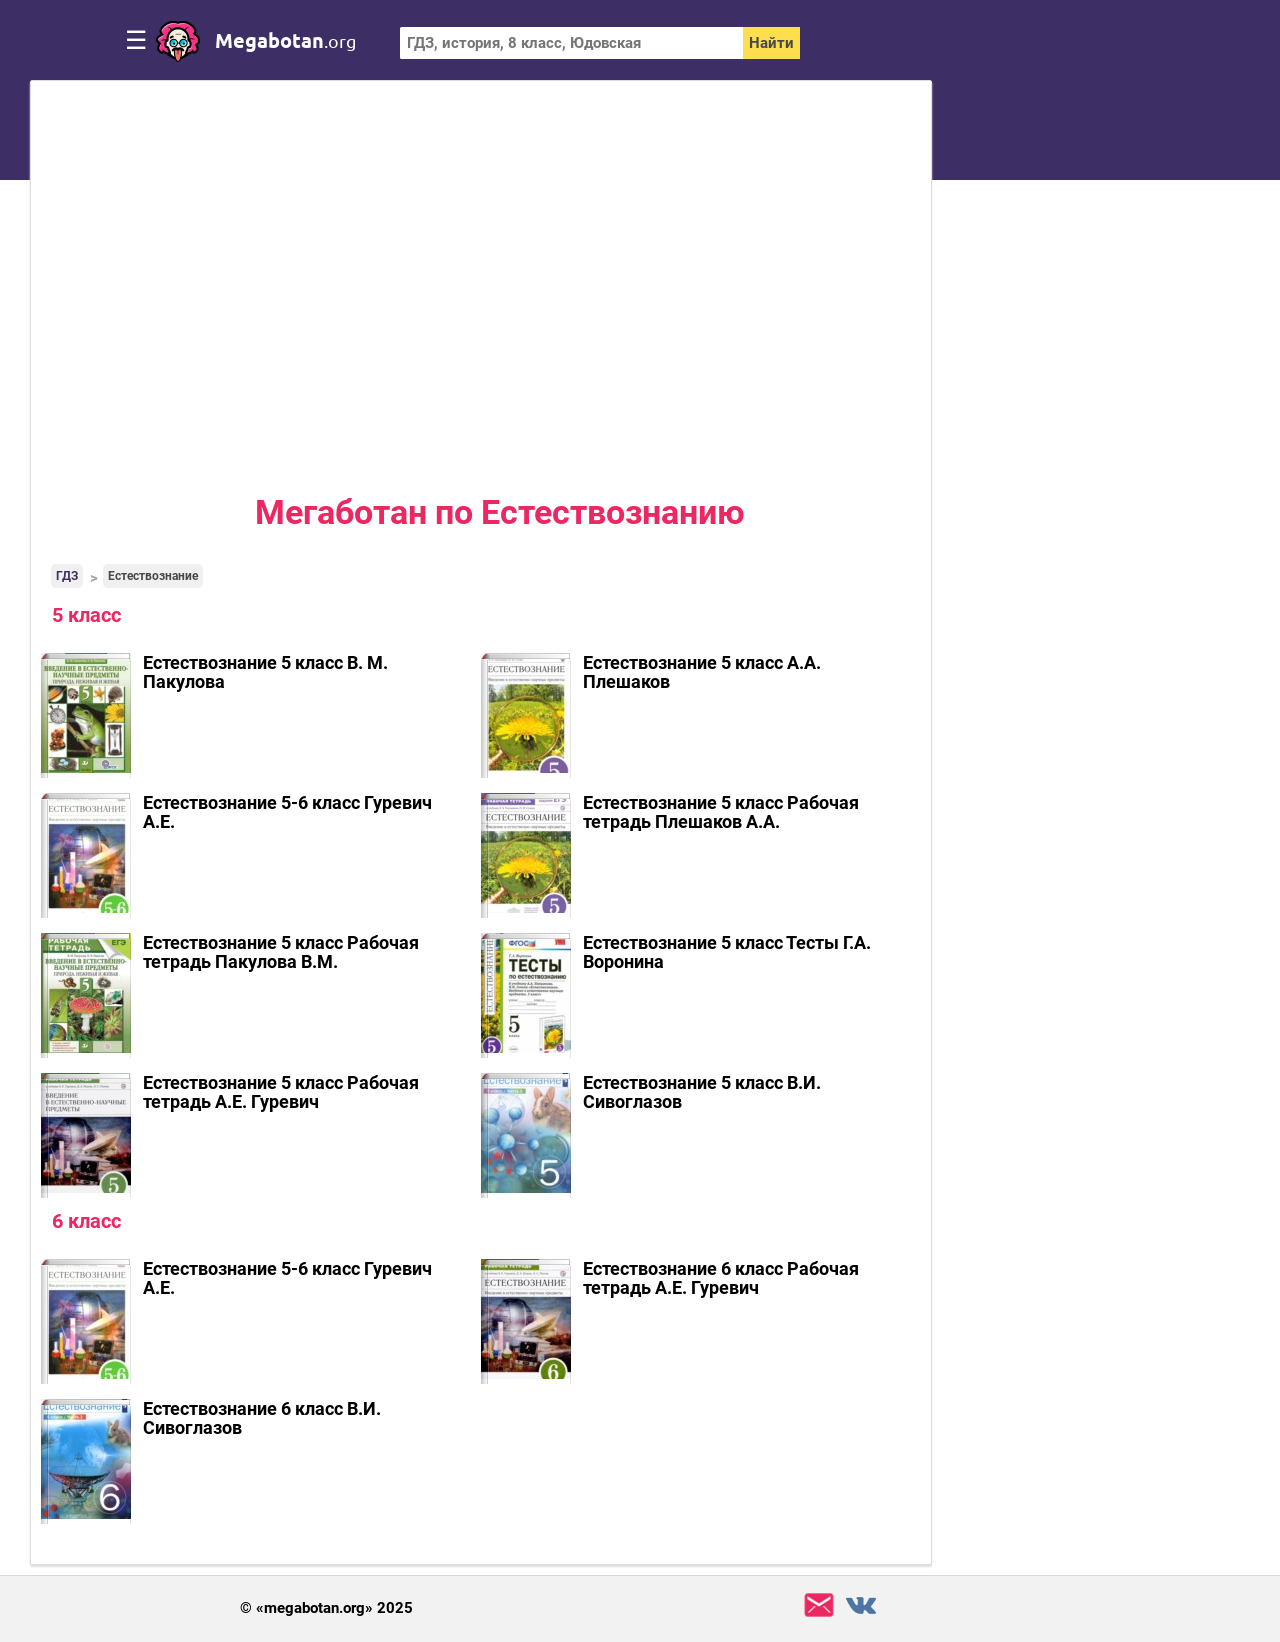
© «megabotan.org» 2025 (326, 1608)
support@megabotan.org (819, 1605)
